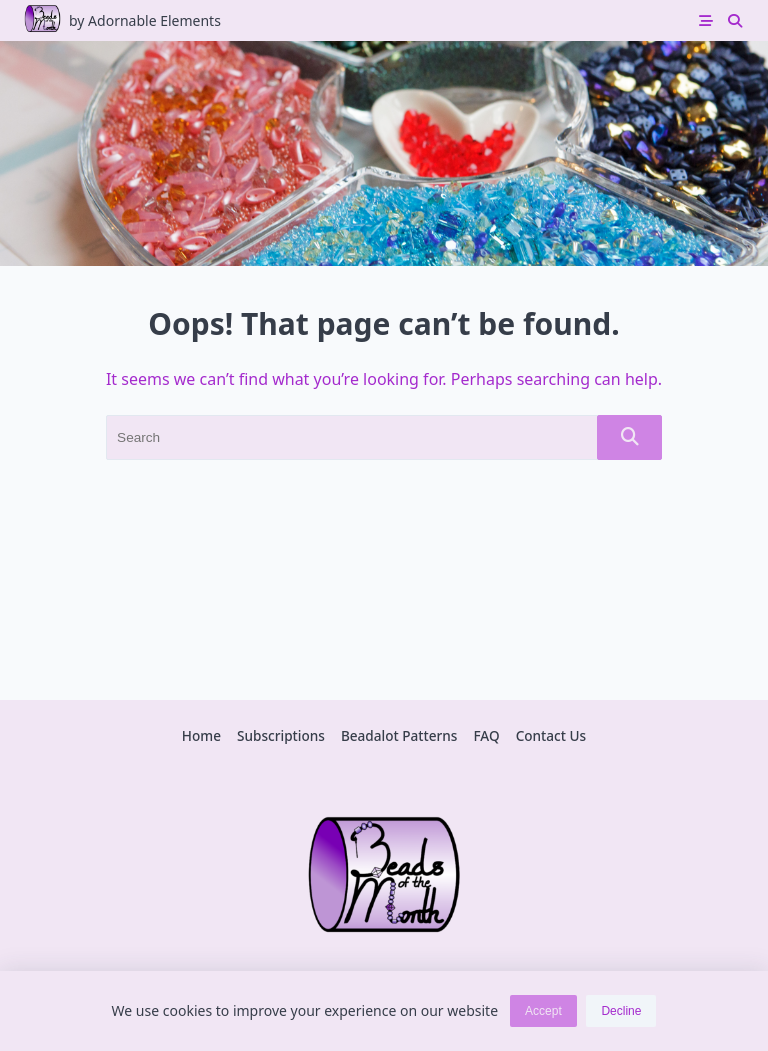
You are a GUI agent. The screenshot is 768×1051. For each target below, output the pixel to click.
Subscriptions (281, 735)
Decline (621, 1011)
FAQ (486, 735)
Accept (543, 1011)
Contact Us (551, 735)
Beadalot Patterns (399, 735)
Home (201, 735)
